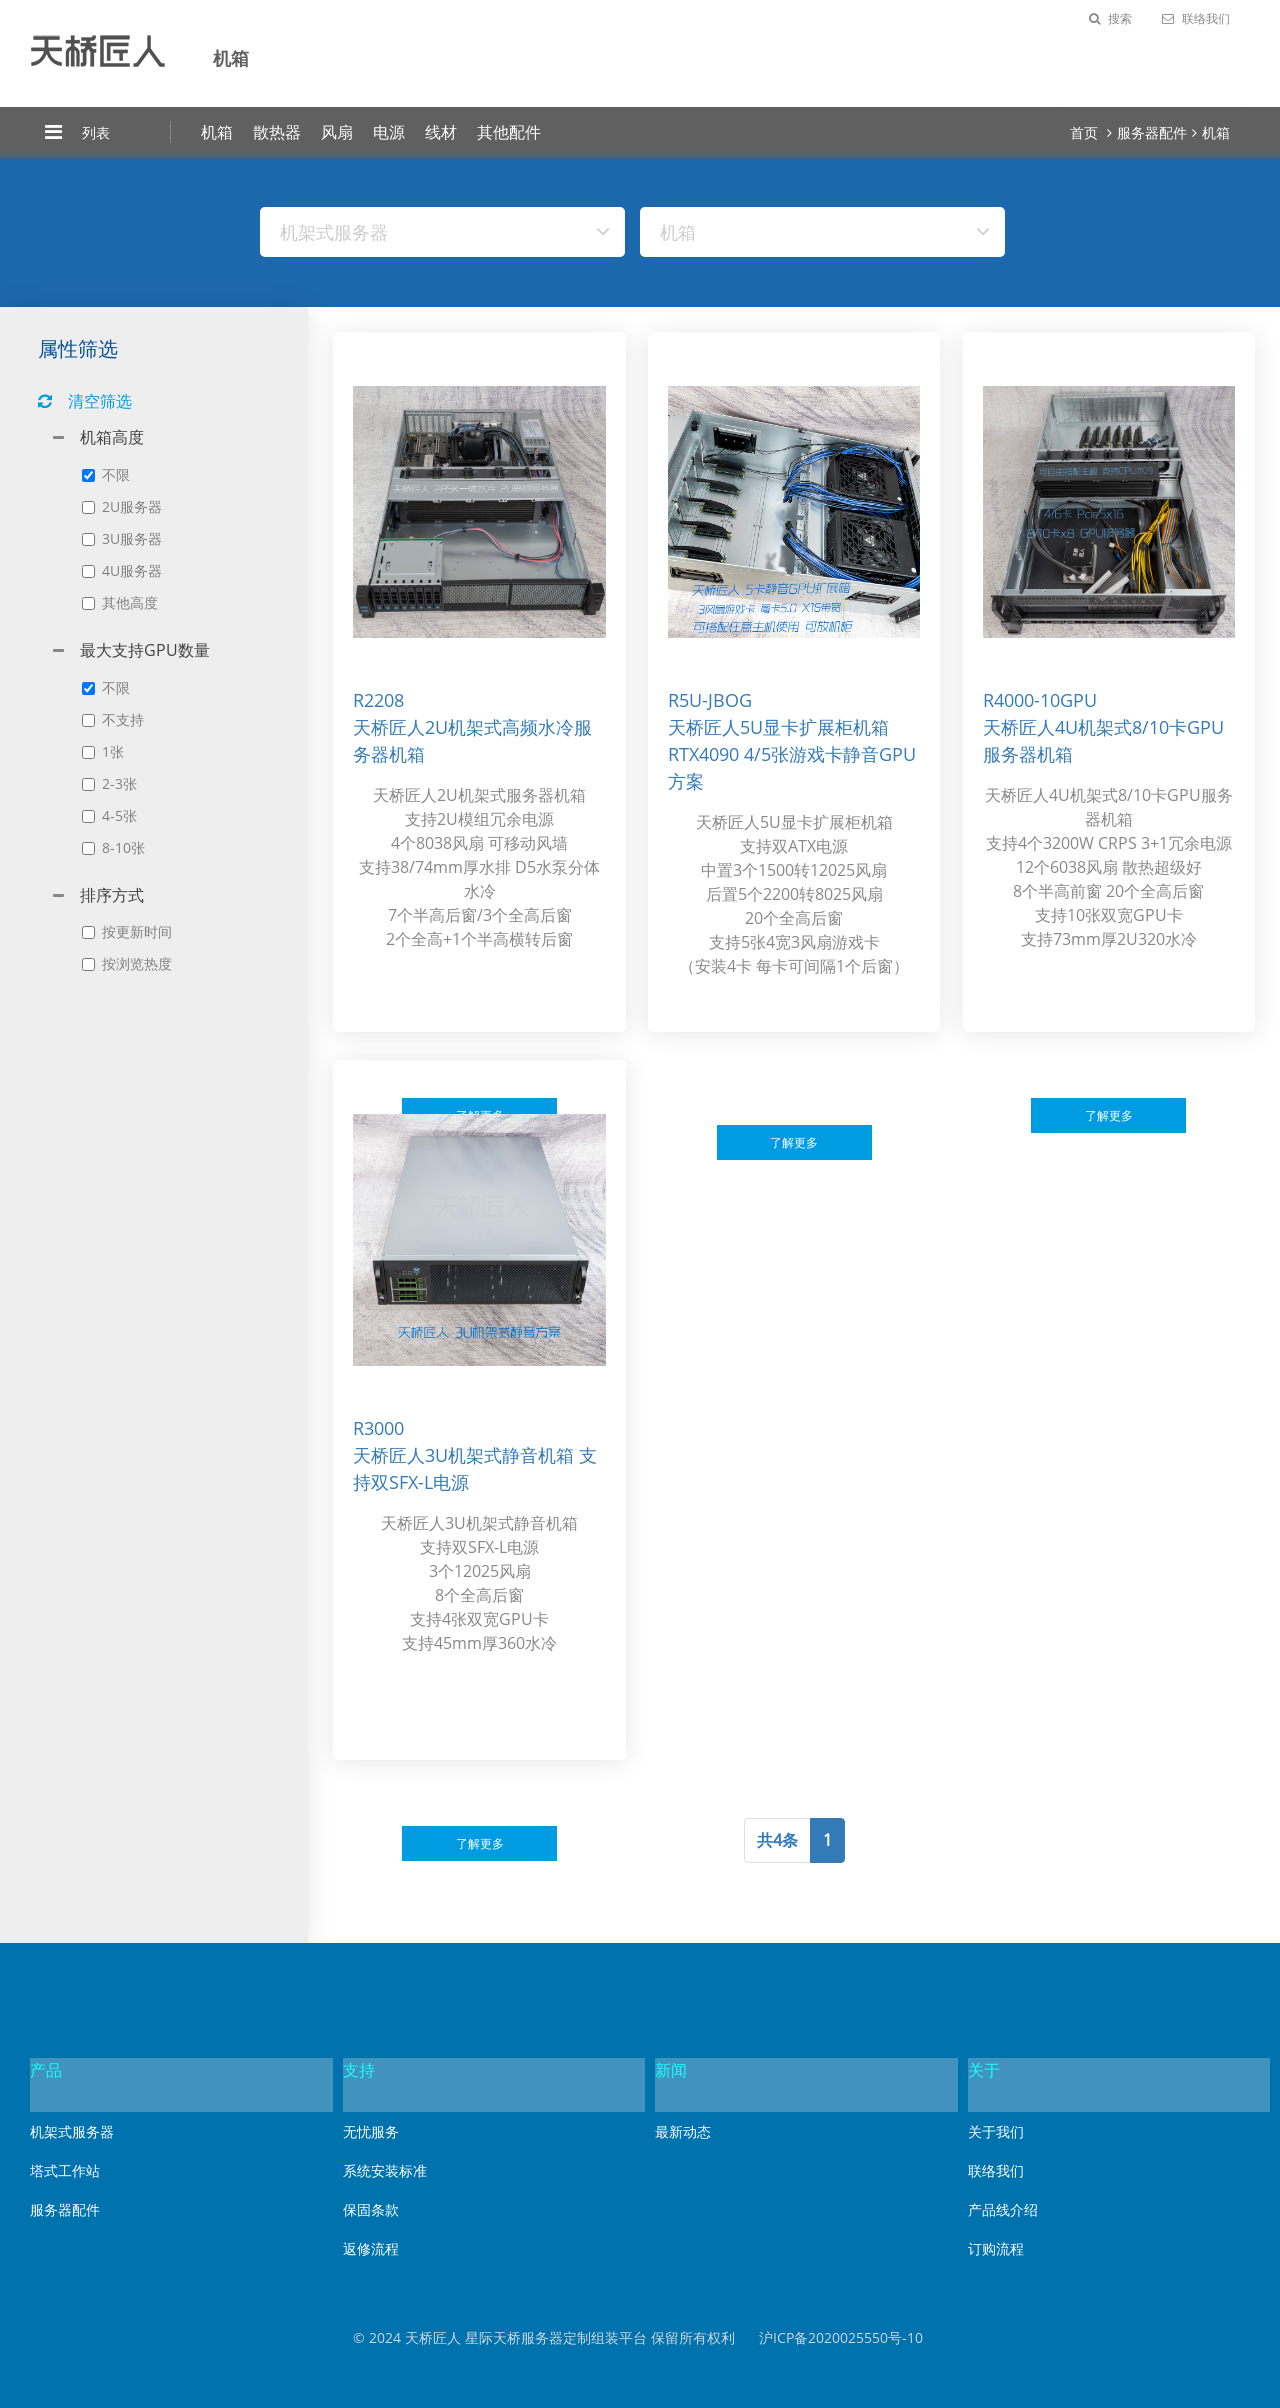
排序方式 (112, 895)
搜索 (1110, 18)
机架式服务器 (72, 2131)
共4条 (777, 1840)
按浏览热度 (127, 963)
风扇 (337, 132)
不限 (106, 474)
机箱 (217, 132)
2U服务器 (122, 506)
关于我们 (996, 2131)
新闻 (671, 2070)
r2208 (378, 700)
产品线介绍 (1003, 2209)
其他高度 (120, 602)
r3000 (378, 1428)
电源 (389, 132)
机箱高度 (112, 437)
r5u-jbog (710, 700)
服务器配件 (1152, 132)
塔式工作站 (65, 2170)
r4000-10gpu (1040, 700)
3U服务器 (122, 538)
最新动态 (683, 2131)
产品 (46, 2070)
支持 (359, 2070)
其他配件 (509, 132)
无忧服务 (371, 2131)
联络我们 (1196, 18)
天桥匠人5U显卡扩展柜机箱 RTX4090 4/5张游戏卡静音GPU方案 (792, 754)
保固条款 (371, 2209)
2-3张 (109, 783)
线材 (441, 132)
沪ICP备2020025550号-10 (841, 2337)
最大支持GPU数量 (145, 650)
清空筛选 (85, 401)
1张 (103, 751)
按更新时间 (127, 931)
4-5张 (109, 815)
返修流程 (371, 2248)
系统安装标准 (385, 2170)
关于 (984, 2070)
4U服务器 (122, 570)
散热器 (277, 132)
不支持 (113, 719)
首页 (1084, 132)
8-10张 (113, 847)
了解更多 (794, 1142)
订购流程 (996, 2248)
